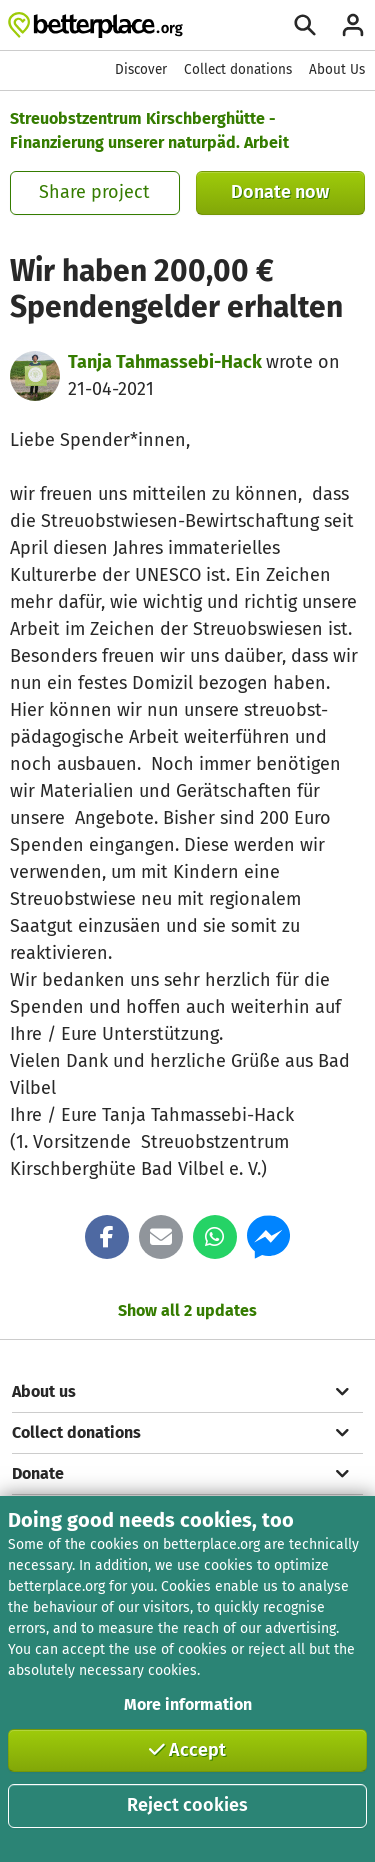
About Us (337, 69)
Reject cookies (187, 1805)
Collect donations (238, 69)
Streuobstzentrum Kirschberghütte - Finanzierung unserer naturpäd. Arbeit (149, 130)
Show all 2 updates (187, 1310)
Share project (94, 192)
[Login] (353, 25)
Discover (141, 69)
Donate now (280, 192)
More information (188, 1704)
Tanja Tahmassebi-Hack (167, 362)
